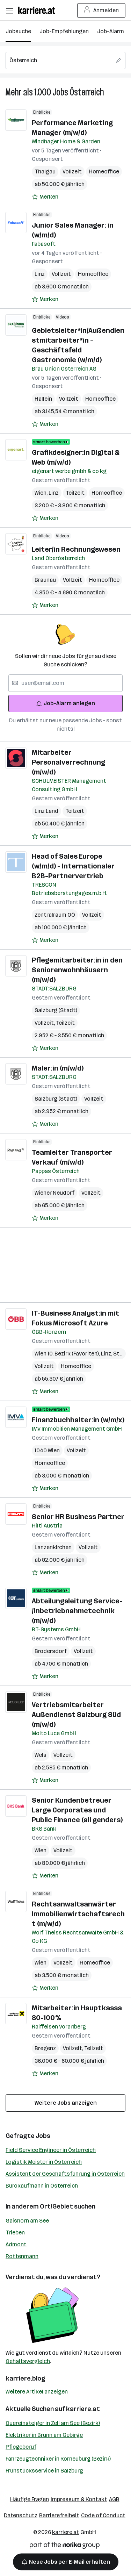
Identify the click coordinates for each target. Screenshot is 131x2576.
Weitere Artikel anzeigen (37, 2391)
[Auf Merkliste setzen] (45, 197)
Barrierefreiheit (59, 2515)
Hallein (43, 398)
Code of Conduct (103, 2515)
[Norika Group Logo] (65, 2546)
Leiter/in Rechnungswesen (76, 549)
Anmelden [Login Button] (101, 10)
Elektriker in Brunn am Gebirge (44, 2435)
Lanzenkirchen (53, 1547)
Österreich (87, 92)
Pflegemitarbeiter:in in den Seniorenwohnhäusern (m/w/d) (77, 970)
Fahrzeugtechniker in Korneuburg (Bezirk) (58, 2458)
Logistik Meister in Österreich (44, 2162)
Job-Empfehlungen (64, 31)
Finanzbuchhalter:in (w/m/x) (78, 1420)
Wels (40, 1755)
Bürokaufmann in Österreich (42, 2185)
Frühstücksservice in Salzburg (44, 2470)
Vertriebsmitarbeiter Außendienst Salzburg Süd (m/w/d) (76, 1715)
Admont (16, 2244)
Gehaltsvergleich (28, 2361)
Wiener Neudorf (54, 1192)
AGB (114, 2499)
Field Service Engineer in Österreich (51, 2150)
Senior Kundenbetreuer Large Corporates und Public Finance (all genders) (77, 1810)
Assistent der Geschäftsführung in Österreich (65, 2173)
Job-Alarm (110, 31)
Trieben (15, 2232)
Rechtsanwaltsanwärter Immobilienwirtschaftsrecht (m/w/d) (78, 1914)
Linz (40, 274)
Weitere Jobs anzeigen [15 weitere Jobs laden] (66, 2102)
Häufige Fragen (29, 2499)
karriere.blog (25, 2378)
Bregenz (45, 2048)
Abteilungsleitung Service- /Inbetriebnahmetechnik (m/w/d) (77, 1611)
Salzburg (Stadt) (56, 1010)
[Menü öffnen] (9, 10)
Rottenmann (22, 2256)
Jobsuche (18, 31)
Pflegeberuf (21, 2446)
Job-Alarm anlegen (65, 703)
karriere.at (83, 2409)
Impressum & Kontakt (79, 2499)
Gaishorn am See (27, 2220)
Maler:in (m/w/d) (57, 1068)
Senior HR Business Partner (78, 1516)
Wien (42, 492)
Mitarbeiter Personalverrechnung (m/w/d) (68, 762)
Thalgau (45, 171)
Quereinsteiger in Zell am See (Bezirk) (53, 2423)
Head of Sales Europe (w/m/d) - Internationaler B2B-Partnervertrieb (73, 866)
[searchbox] (65, 60)
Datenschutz (20, 2515)
